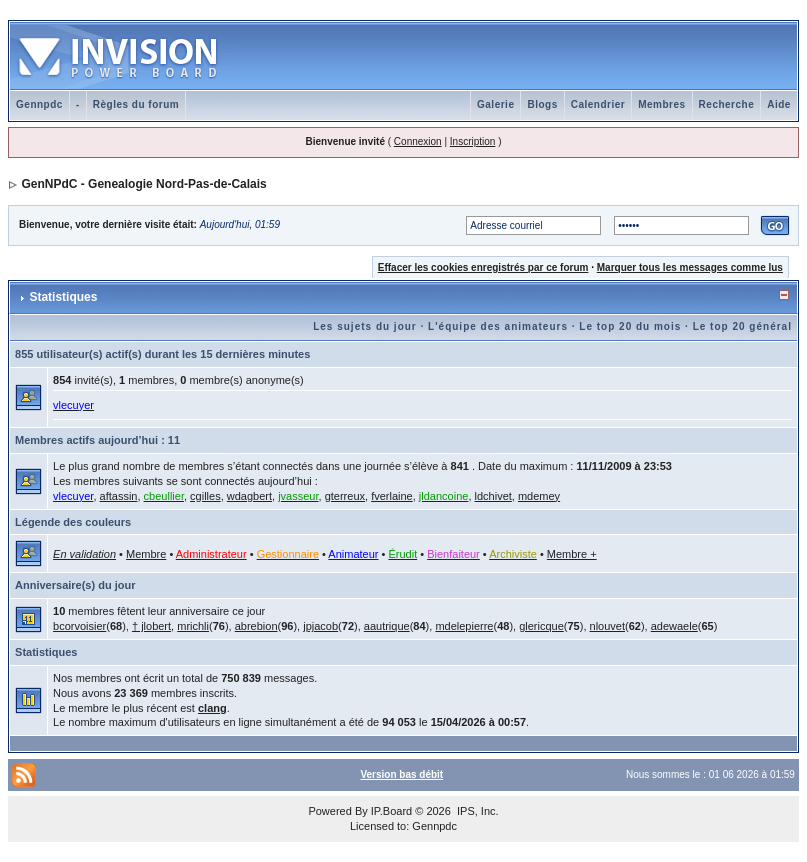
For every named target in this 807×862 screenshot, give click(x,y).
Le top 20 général (742, 326)
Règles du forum (136, 104)
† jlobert (151, 626)
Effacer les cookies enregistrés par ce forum (483, 267)
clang (212, 708)
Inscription (473, 141)
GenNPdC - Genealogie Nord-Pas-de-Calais (143, 184)
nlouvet (607, 626)
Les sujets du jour (365, 326)
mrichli (193, 626)
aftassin (119, 496)
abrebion (256, 626)
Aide (779, 104)
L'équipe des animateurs (498, 326)
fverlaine (392, 496)
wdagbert (249, 496)
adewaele (674, 626)
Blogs (542, 104)
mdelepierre (464, 626)
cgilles (205, 496)
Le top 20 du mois (630, 326)
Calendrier (598, 104)
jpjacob (320, 626)
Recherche (727, 104)
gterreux (345, 496)
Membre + (572, 554)
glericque (541, 626)
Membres (661, 104)
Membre (146, 554)
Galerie (495, 104)
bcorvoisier (79, 626)
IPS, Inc (476, 811)
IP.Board (391, 811)
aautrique (387, 626)
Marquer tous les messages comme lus (690, 267)
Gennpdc (39, 104)
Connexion (418, 141)
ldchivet (493, 496)
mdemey (539, 496)
